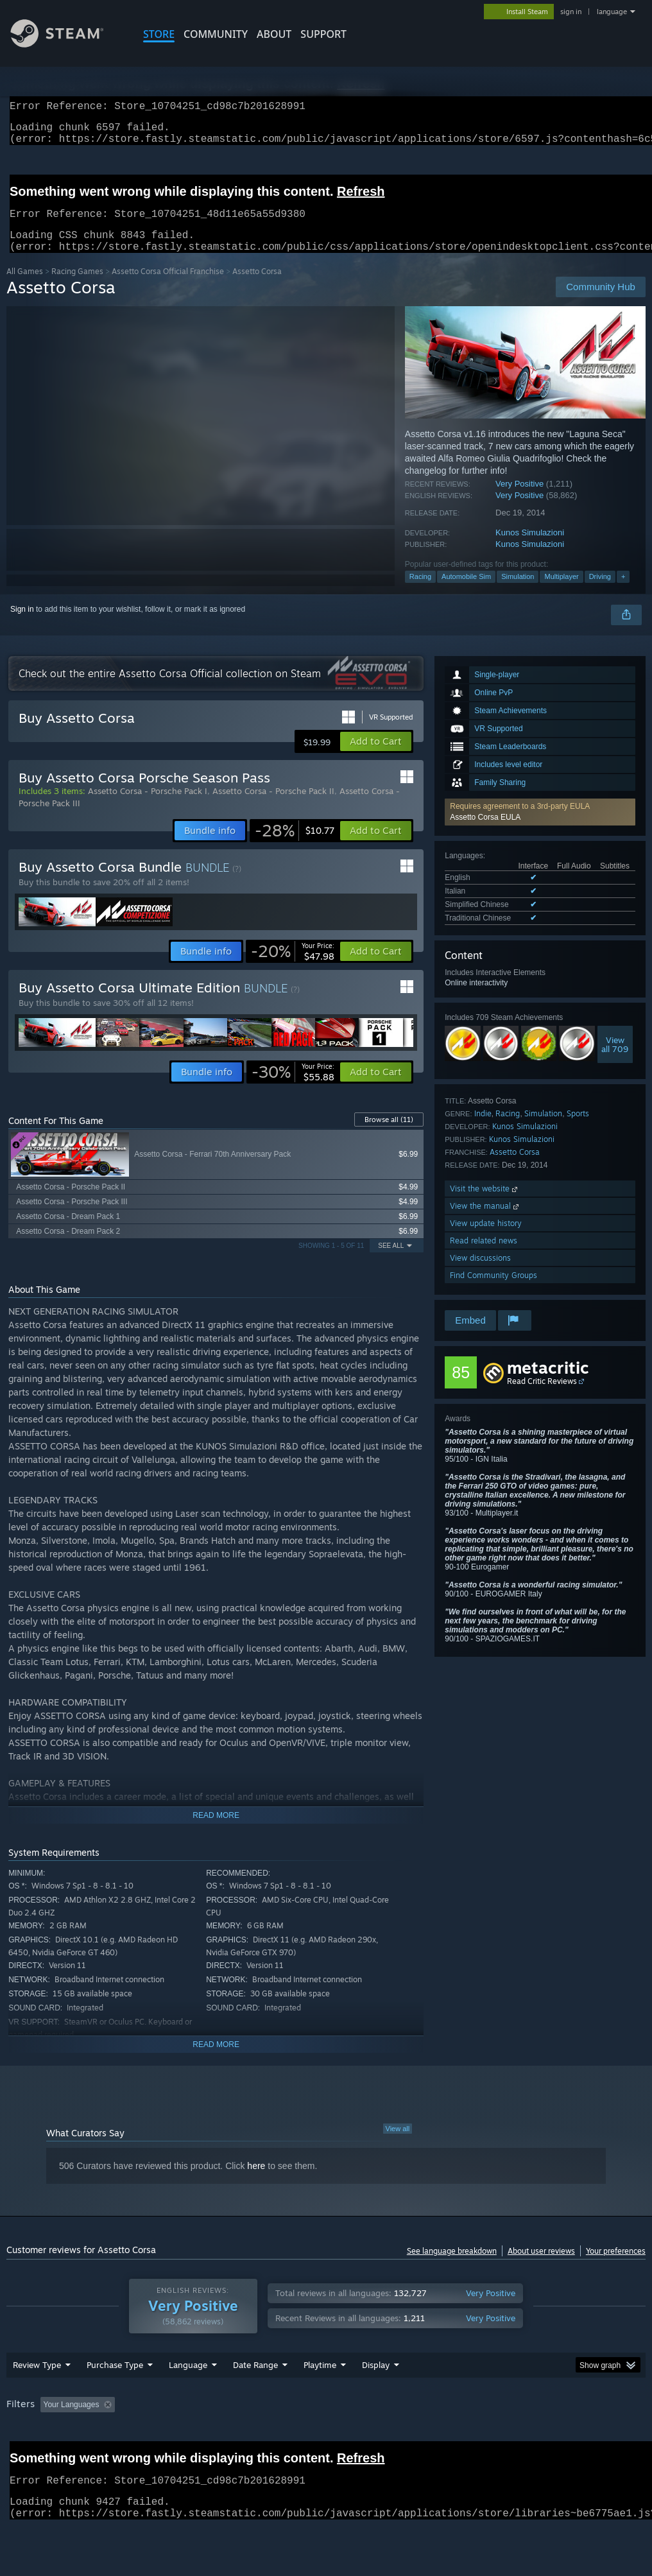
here (256, 2181)
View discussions (480, 1273)
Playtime (320, 2398)
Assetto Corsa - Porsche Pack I (147, 806)
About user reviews (541, 2266)
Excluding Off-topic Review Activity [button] (201, 2437)
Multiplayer (561, 592)
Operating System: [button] (499, 2437)
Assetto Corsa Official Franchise (168, 286)
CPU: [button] (565, 2437)
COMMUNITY (216, 34)
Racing (420, 592)
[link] (294, 846)
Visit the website (485, 1204)
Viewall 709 (614, 1059)
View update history (486, 1238)
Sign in (22, 624)
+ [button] (623, 592)
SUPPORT (323, 34)
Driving (600, 592)
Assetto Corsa (515, 1167)
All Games (24, 286)
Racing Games (77, 286)
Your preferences (616, 2266)
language (612, 11)
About (274, 34)
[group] (326, 2446)
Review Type (37, 2398)
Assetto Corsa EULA (485, 832)
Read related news (483, 1256)
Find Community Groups (493, 1290)
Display (376, 2398)
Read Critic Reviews (542, 1396)
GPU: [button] (608, 2437)
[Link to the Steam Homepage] (66, 44)
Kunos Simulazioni (529, 548)
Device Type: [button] (32, 2455)
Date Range (255, 2398)
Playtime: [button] (300, 2437)
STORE (159, 34)
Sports (578, 1129)
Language (188, 2398)
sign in (570, 11)
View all (398, 2144)
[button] (540, 827)
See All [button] (391, 1261)
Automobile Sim (466, 592)
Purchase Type (115, 2398)
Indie (483, 1129)
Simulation (517, 592)
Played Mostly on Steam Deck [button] (392, 2437)
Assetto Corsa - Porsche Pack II (273, 806)
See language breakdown (452, 2266)
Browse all (389, 1134)
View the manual (485, 1221)
